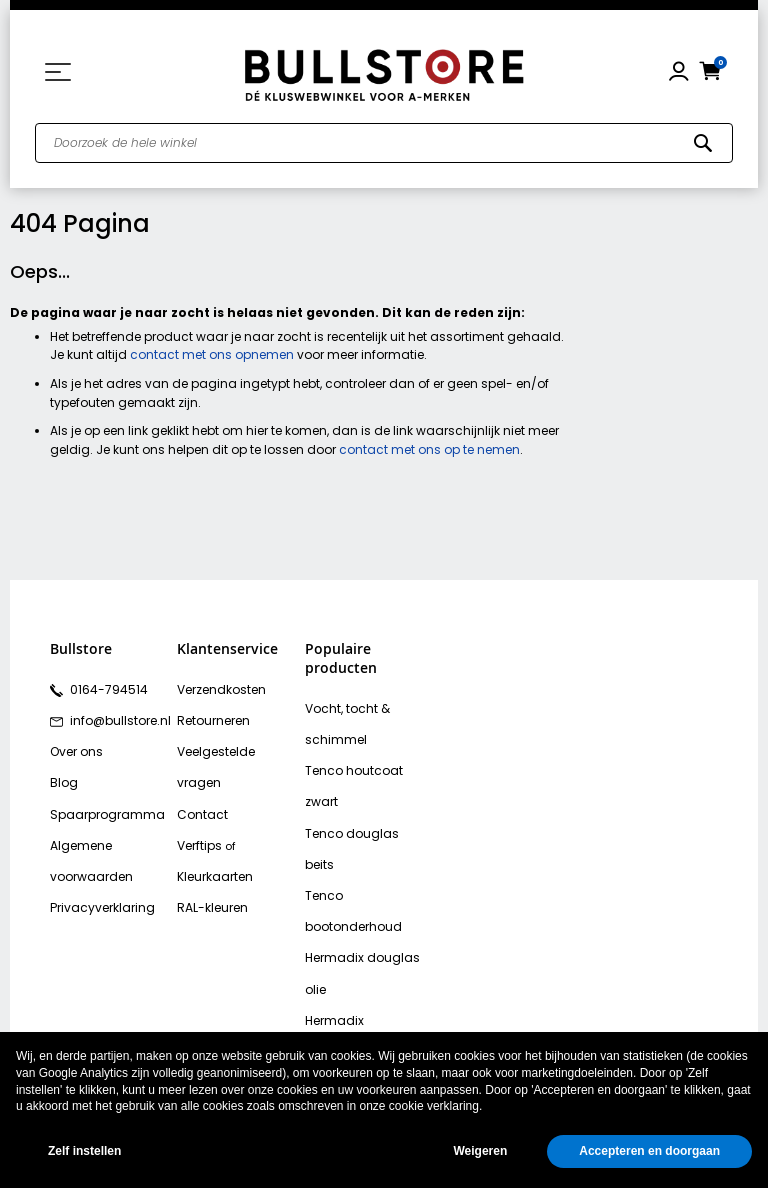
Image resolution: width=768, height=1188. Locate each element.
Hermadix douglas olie (357, 866)
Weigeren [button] (480, 1151)
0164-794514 (104, 688)
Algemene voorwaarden (87, 847)
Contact (200, 775)
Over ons (75, 746)
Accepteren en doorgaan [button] (649, 1151)
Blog (62, 775)
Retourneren (211, 717)
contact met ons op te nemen (429, 449)
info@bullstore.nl (115, 717)
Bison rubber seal (353, 997)
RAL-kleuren (210, 862)
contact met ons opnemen (212, 354)
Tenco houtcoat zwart (366, 765)
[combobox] (384, 143)
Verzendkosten (219, 688)
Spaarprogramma (101, 804)
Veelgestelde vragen (236, 746)
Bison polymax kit (353, 968)
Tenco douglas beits (363, 794)
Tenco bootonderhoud (367, 823)
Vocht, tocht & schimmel (343, 721)
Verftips (198, 804)
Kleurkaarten (213, 833)
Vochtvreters (340, 1026)
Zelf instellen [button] (84, 1151)
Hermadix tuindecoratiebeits (357, 924)
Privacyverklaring (98, 891)
